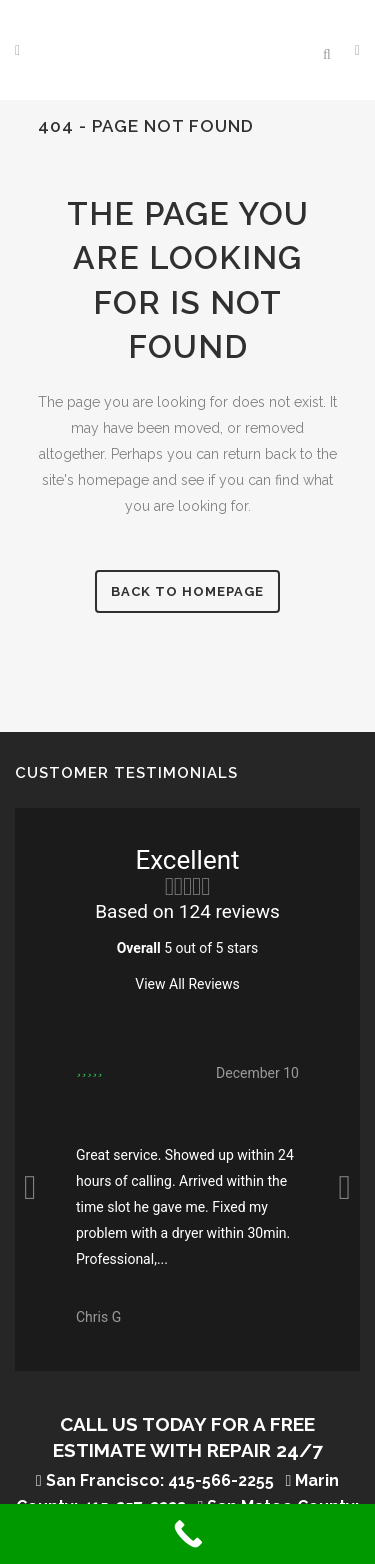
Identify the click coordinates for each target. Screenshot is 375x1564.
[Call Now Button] (187, 1534)
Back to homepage (187, 591)
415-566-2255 (221, 1480)
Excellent (187, 860)
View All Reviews (187, 984)
